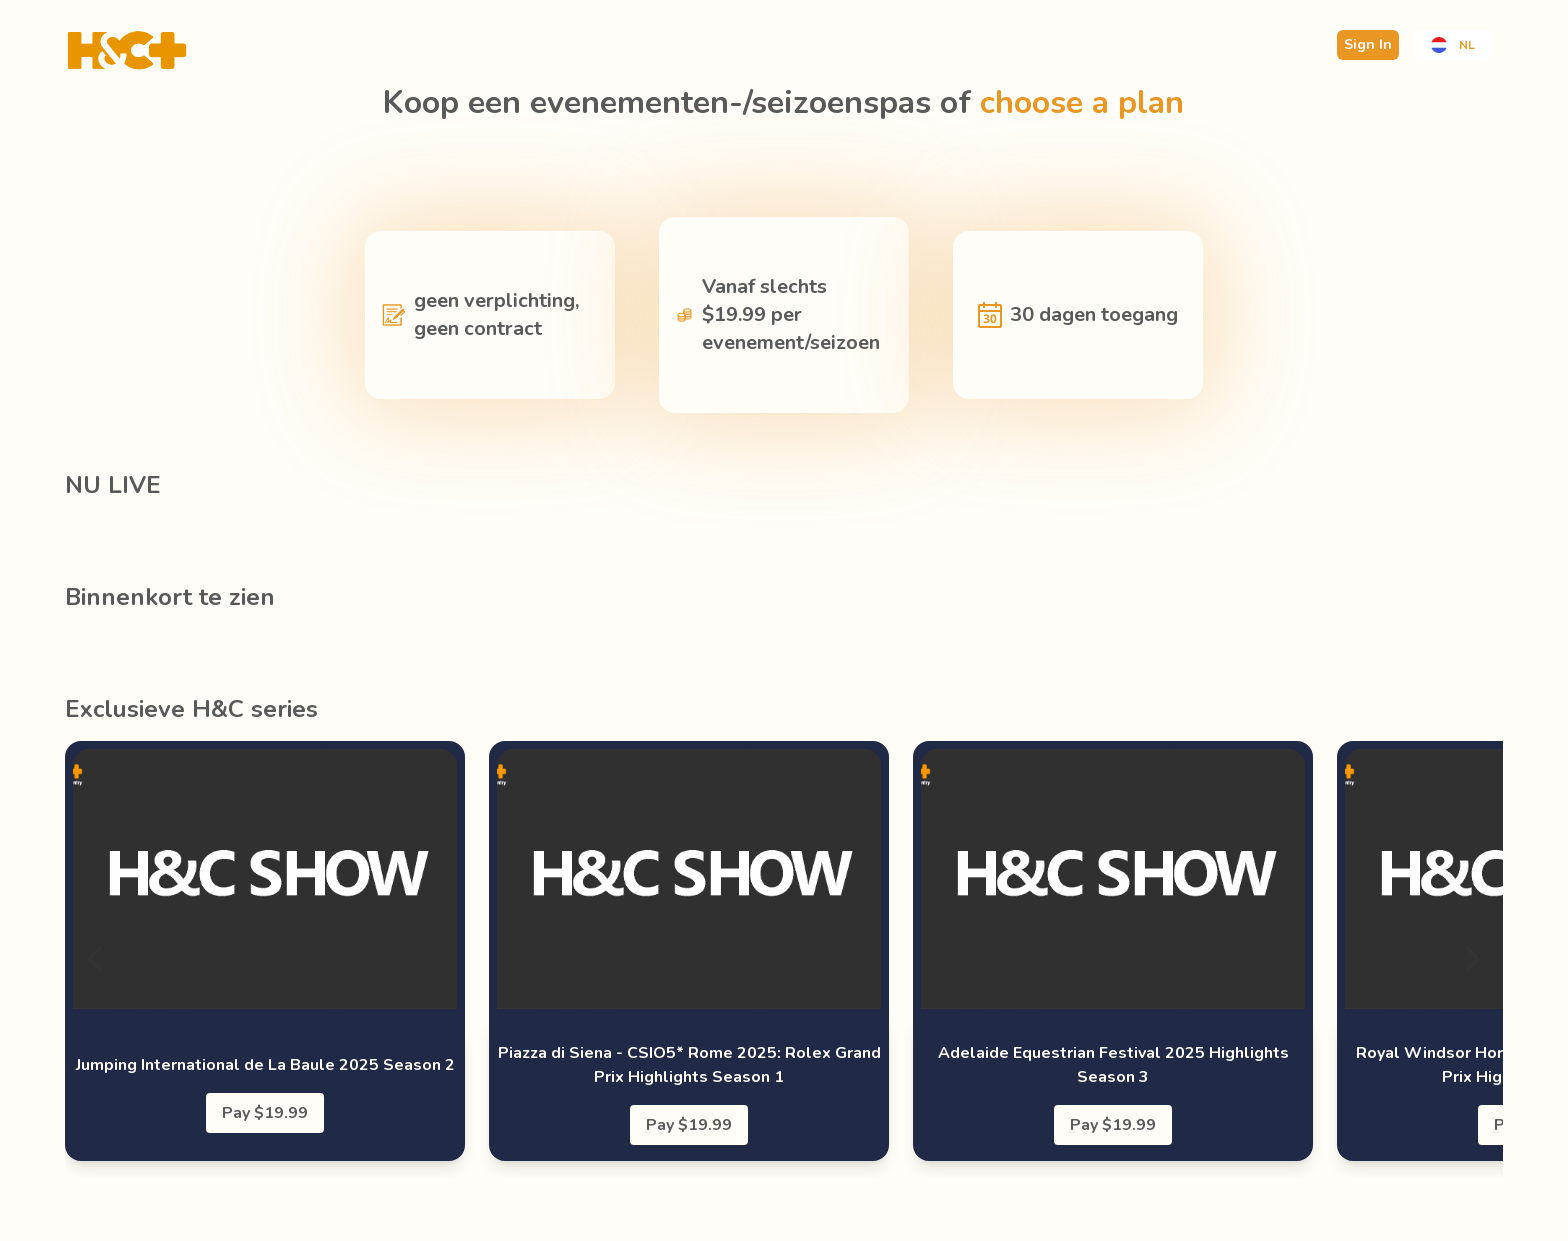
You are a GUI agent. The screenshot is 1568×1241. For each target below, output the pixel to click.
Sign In (1368, 44)
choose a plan (1082, 102)
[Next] (1471, 959)
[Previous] (97, 959)
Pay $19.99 (265, 1113)
